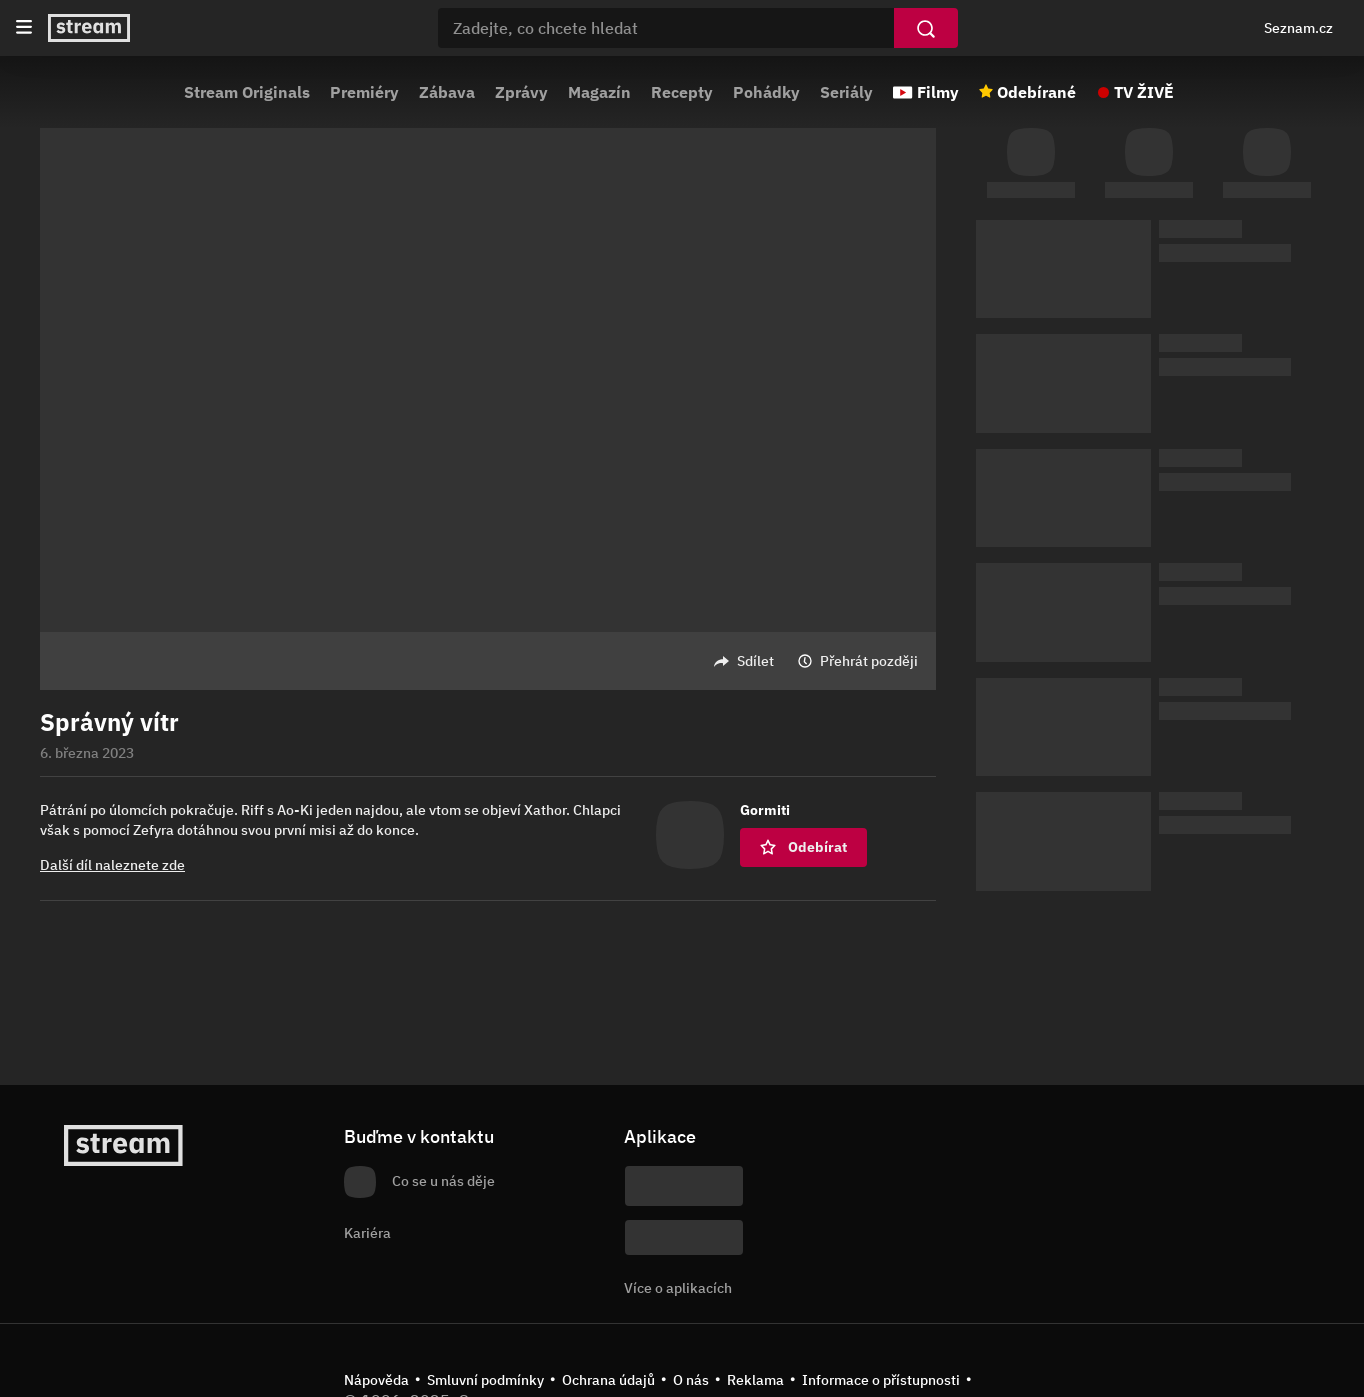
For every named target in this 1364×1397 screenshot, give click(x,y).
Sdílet (755, 661)
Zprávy (521, 92)
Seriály (846, 92)
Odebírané (1036, 92)
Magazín (599, 92)
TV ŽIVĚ (1144, 92)
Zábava (447, 92)
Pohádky (766, 92)
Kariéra (367, 1233)
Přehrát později (869, 661)
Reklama (755, 1380)
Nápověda (376, 1380)
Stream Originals (247, 92)
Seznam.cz (1298, 28)
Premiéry (364, 92)
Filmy (938, 92)
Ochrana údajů (608, 1380)
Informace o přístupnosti (881, 1380)
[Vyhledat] (926, 28)
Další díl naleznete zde (112, 865)
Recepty (682, 92)
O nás (691, 1380)
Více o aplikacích (678, 1288)
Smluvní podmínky (485, 1380)
